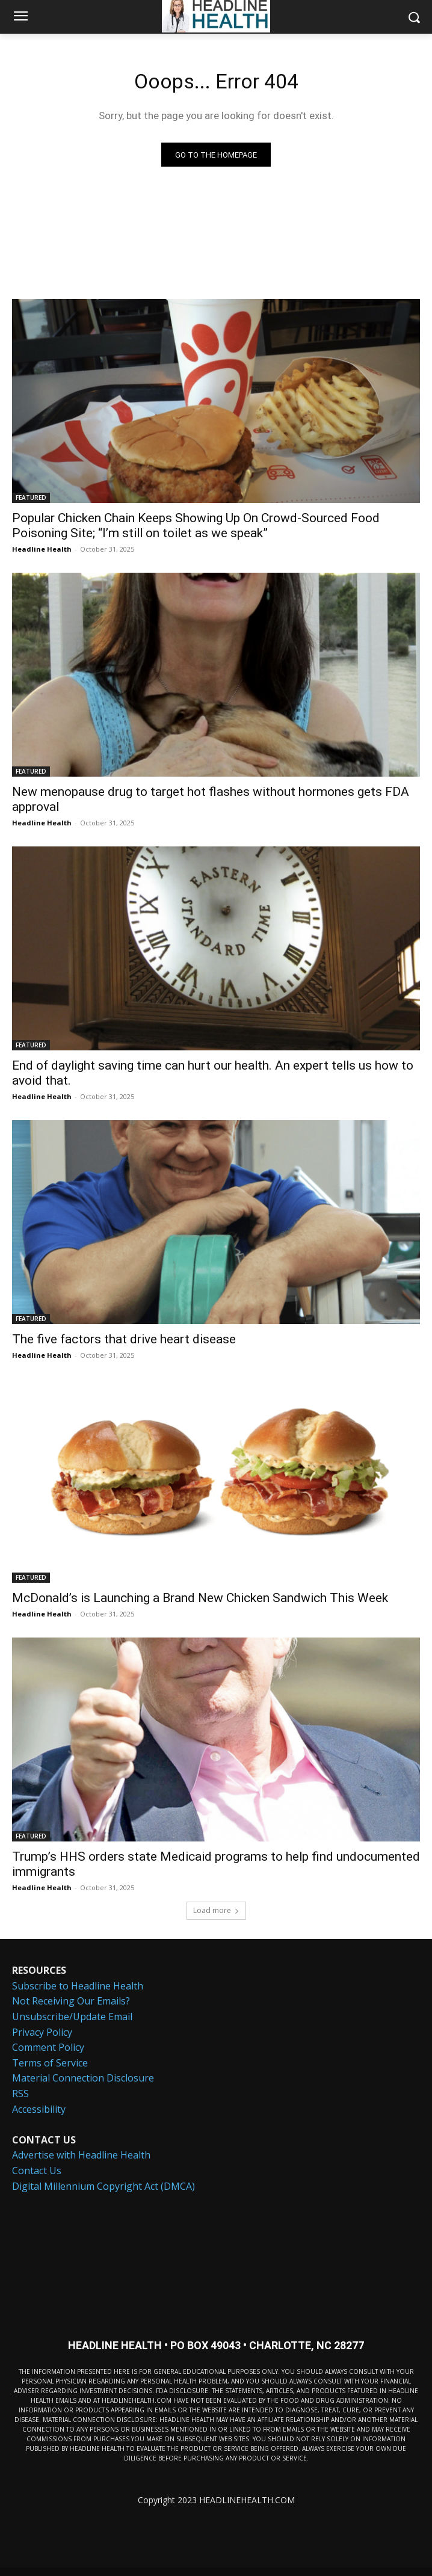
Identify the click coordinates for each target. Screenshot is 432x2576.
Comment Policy (48, 2047)
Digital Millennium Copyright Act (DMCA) (103, 2186)
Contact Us (36, 2170)
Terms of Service (50, 2062)
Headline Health (42, 548)
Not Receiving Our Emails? (71, 2000)
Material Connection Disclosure (83, 2078)
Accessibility (39, 2109)
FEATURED (31, 497)
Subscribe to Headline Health (77, 1985)
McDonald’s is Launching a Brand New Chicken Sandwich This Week (200, 1598)
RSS (20, 2093)
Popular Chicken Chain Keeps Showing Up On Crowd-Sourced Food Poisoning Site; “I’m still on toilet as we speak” (196, 525)
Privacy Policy (42, 2032)
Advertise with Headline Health (81, 2155)
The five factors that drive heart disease (124, 1339)
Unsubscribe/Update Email (72, 2016)
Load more (216, 1910)
